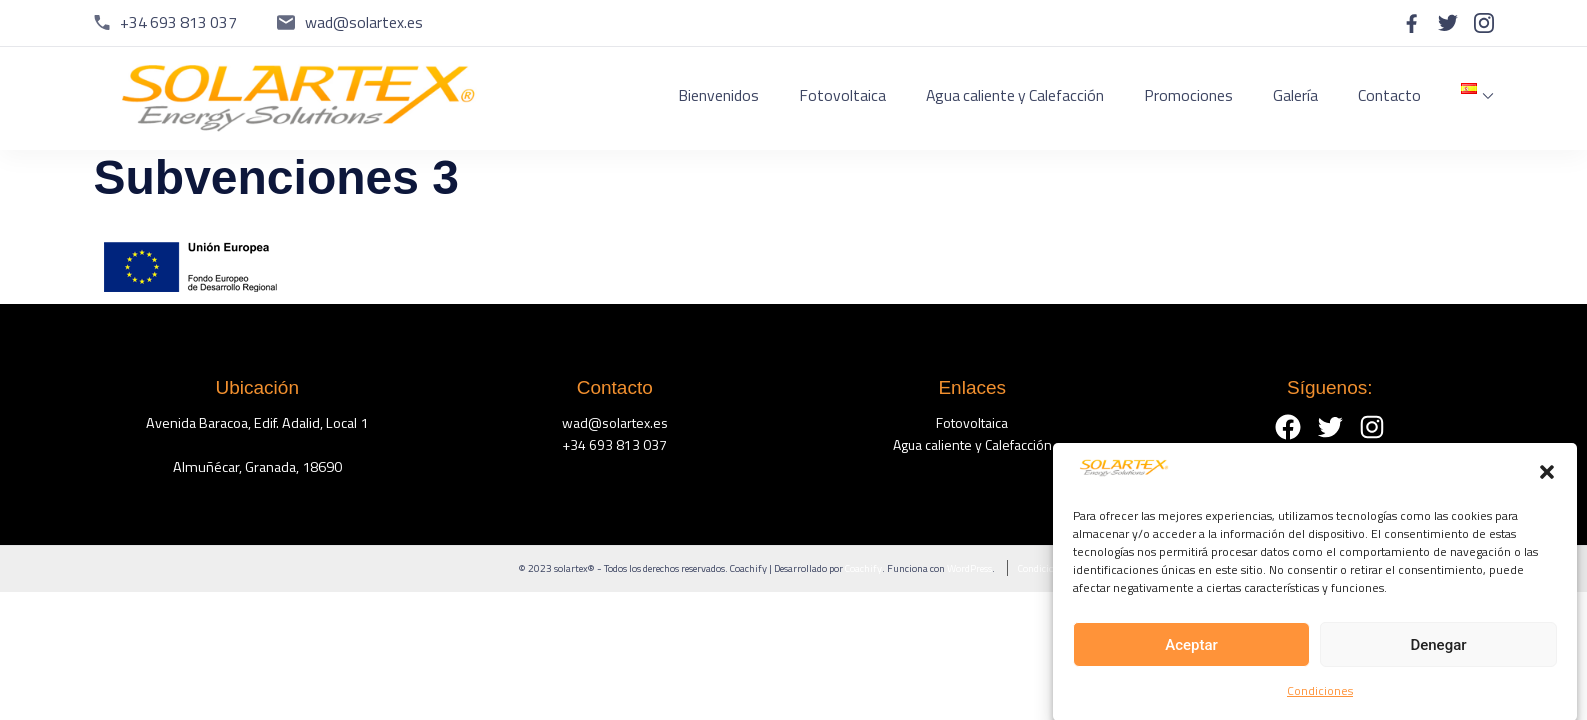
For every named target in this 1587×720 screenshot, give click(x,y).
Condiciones (1320, 698)
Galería (1295, 95)
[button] (1547, 481)
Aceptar (1191, 652)
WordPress (969, 568)
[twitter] (1448, 23)
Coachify (863, 568)
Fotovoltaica (842, 95)
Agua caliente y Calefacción (1015, 95)
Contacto (1389, 95)
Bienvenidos (718, 95)
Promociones (1188, 95)
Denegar (1438, 652)
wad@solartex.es (364, 22)
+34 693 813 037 (178, 22)
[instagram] (1484, 23)
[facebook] (1412, 23)
